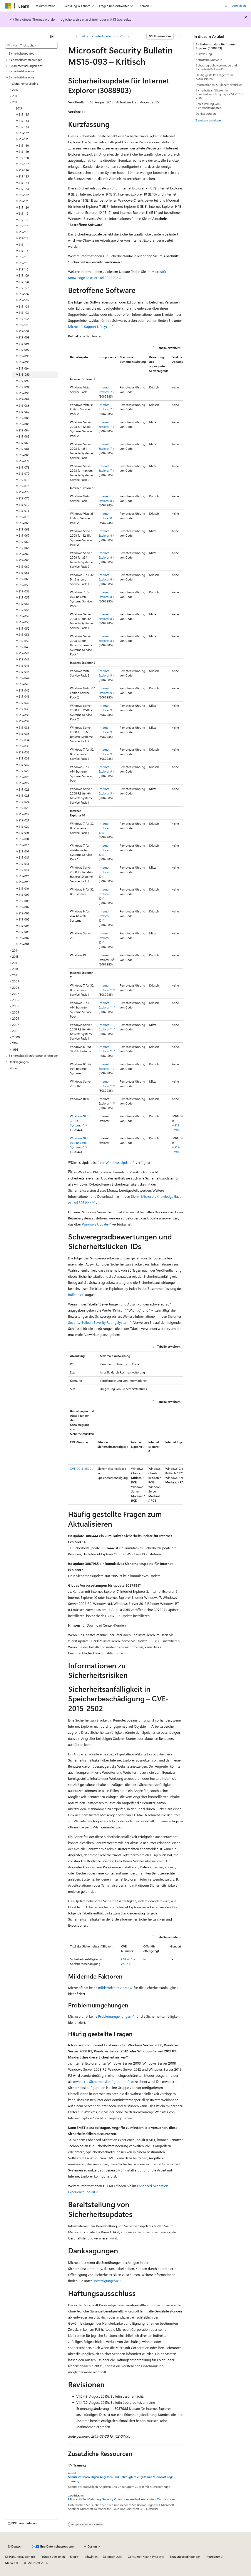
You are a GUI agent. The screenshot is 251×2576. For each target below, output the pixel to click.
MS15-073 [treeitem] (23, 498)
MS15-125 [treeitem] (22, 176)
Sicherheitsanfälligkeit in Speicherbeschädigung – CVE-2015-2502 (220, 94)
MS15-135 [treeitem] (22, 114)
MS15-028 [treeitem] (23, 777)
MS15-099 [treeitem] (23, 337)
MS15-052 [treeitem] (23, 628)
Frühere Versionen (53, 2556)
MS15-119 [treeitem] (22, 213)
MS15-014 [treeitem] (22, 864)
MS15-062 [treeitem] (23, 566)
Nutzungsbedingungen (185, 2556)
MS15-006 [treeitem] (23, 913)
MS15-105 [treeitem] (22, 300)
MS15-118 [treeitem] (22, 220)
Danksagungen (206, 113)
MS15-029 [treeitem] (23, 771)
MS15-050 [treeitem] (23, 641)
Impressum (213, 2556)
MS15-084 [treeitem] (23, 430)
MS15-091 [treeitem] (22, 387)
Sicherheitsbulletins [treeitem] (25, 83)
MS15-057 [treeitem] (23, 597)
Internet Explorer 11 (105, 987)
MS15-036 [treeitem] (23, 727)
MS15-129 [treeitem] (22, 151)
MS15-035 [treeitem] (23, 733)
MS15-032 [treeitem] (23, 752)
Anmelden (239, 5)
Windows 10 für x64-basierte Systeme (80, 1142)
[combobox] (31, 45)
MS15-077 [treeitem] (23, 473)
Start (82, 36)
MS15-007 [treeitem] (23, 907)
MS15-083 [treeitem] (23, 436)
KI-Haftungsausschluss (20, 2556)
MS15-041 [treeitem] (22, 696)
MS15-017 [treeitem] (22, 845)
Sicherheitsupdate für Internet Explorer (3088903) (216, 46)
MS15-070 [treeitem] (23, 517)
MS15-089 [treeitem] (23, 399)
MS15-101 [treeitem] (22, 325)
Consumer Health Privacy (145, 2556)
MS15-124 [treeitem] (22, 183)
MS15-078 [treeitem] (23, 467)
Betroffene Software (209, 60)
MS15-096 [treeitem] (23, 356)
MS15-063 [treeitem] (23, 560)
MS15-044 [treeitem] (23, 678)
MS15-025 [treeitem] (23, 795)
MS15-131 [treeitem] (22, 139)
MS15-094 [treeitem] (23, 368)
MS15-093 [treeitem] (23, 374)
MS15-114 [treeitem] (22, 244)
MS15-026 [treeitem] (23, 789)
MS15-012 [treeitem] (22, 876)
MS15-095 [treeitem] (23, 362)
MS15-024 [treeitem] (23, 802)
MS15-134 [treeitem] (22, 121)
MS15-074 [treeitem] (23, 492)
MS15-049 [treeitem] (23, 647)
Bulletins (74, 1294)
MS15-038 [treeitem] (23, 715)
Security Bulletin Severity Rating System (98, 1322)
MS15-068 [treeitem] (23, 529)
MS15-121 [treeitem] (22, 201)
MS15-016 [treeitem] (22, 851)
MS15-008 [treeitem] (23, 901)
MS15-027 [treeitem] (23, 783)
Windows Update (118, 1162)
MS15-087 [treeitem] (23, 412)
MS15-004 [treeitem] (23, 926)
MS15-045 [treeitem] (23, 672)
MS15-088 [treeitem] (23, 405)
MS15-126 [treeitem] (22, 170)
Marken (10, 2563)
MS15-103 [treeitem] (22, 312)
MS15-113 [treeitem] (22, 251)
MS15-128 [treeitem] (22, 158)
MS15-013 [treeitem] (22, 870)
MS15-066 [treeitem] (23, 542)
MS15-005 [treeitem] (23, 919)
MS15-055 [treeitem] (23, 610)
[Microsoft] (8, 6)
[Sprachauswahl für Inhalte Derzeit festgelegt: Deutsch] (15, 2546)
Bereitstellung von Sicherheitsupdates (208, 106)
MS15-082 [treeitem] (23, 443)
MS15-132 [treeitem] (22, 133)
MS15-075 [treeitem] (23, 486)
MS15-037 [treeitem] (23, 721)
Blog (73, 2556)
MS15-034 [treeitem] (23, 740)
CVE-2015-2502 (80, 1468)
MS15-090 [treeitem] (23, 393)
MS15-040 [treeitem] (23, 703)
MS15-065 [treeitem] (23, 548)
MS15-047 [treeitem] (23, 659)
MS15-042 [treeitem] (23, 690)
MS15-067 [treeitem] (23, 535)
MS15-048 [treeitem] (23, 653)
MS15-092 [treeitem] (23, 381)
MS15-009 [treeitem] (23, 894)
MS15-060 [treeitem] (23, 579)
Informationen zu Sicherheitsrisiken (219, 85)
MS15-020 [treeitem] (23, 826)
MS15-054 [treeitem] (23, 616)
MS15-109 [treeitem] (22, 275)
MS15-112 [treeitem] (22, 257)
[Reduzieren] (52, 36)
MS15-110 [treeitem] (22, 269)
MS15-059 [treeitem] (23, 585)
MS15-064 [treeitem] (23, 554)
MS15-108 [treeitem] (22, 282)
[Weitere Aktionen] (179, 36)
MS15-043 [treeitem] (23, 684)
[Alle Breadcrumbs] (72, 36)
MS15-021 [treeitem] (22, 820)
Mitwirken (91, 2556)
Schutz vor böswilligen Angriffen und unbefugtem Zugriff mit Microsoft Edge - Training (122, 2479)
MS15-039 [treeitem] (23, 709)
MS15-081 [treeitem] (22, 449)
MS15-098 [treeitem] (23, 344)
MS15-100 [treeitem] (22, 331)
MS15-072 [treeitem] (23, 505)
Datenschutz (111, 2556)
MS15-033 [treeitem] (23, 746)
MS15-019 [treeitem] (22, 833)
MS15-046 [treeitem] (23, 665)
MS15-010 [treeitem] (22, 888)
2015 (123, 36)
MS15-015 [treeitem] (22, 857)
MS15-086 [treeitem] (23, 418)
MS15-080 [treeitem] (23, 455)
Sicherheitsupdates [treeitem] (21, 53)
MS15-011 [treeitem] (22, 882)
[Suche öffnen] (226, 6)
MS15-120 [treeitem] (22, 207)
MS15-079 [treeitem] (23, 461)
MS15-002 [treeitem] (23, 938)
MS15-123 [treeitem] (22, 189)
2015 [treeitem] (19, 108)
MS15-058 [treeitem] (23, 591)
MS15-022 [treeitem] (23, 814)
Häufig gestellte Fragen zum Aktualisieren (214, 77)
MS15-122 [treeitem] (22, 195)
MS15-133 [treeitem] (22, 127)
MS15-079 (176, 1127)
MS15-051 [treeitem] (22, 634)
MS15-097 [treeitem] (23, 350)
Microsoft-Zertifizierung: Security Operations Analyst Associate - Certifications (121, 2499)
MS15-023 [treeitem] (23, 808)
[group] (125, 754)
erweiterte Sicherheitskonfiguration (99, 2081)
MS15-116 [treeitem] (22, 232)
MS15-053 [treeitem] (23, 622)
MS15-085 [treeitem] (23, 424)
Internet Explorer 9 (105, 673)
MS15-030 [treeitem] (23, 765)
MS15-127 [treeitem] (22, 164)
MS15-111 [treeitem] (22, 263)
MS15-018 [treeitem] (22, 839)
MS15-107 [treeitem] (22, 288)
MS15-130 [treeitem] (22, 145)
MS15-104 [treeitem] (22, 306)
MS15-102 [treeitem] (22, 319)
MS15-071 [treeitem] (22, 511)
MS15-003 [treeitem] (23, 932)
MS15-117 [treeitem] (22, 226)
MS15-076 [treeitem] (23, 480)
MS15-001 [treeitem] (22, 944)
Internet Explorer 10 (104, 828)
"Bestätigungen (104, 2280)
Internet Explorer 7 (105, 389)
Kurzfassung (204, 54)
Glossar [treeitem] (13, 1068)
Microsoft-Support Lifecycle (89, 326)
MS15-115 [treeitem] (22, 238)
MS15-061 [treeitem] (22, 573)
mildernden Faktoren (113, 1987)
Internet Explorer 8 (105, 498)
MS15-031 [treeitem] (22, 758)
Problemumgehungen (114, 2016)
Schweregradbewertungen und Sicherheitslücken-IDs (216, 67)
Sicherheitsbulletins (102, 36)
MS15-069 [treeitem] (23, 523)
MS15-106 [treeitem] (22, 294)
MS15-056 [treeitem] (23, 604)
